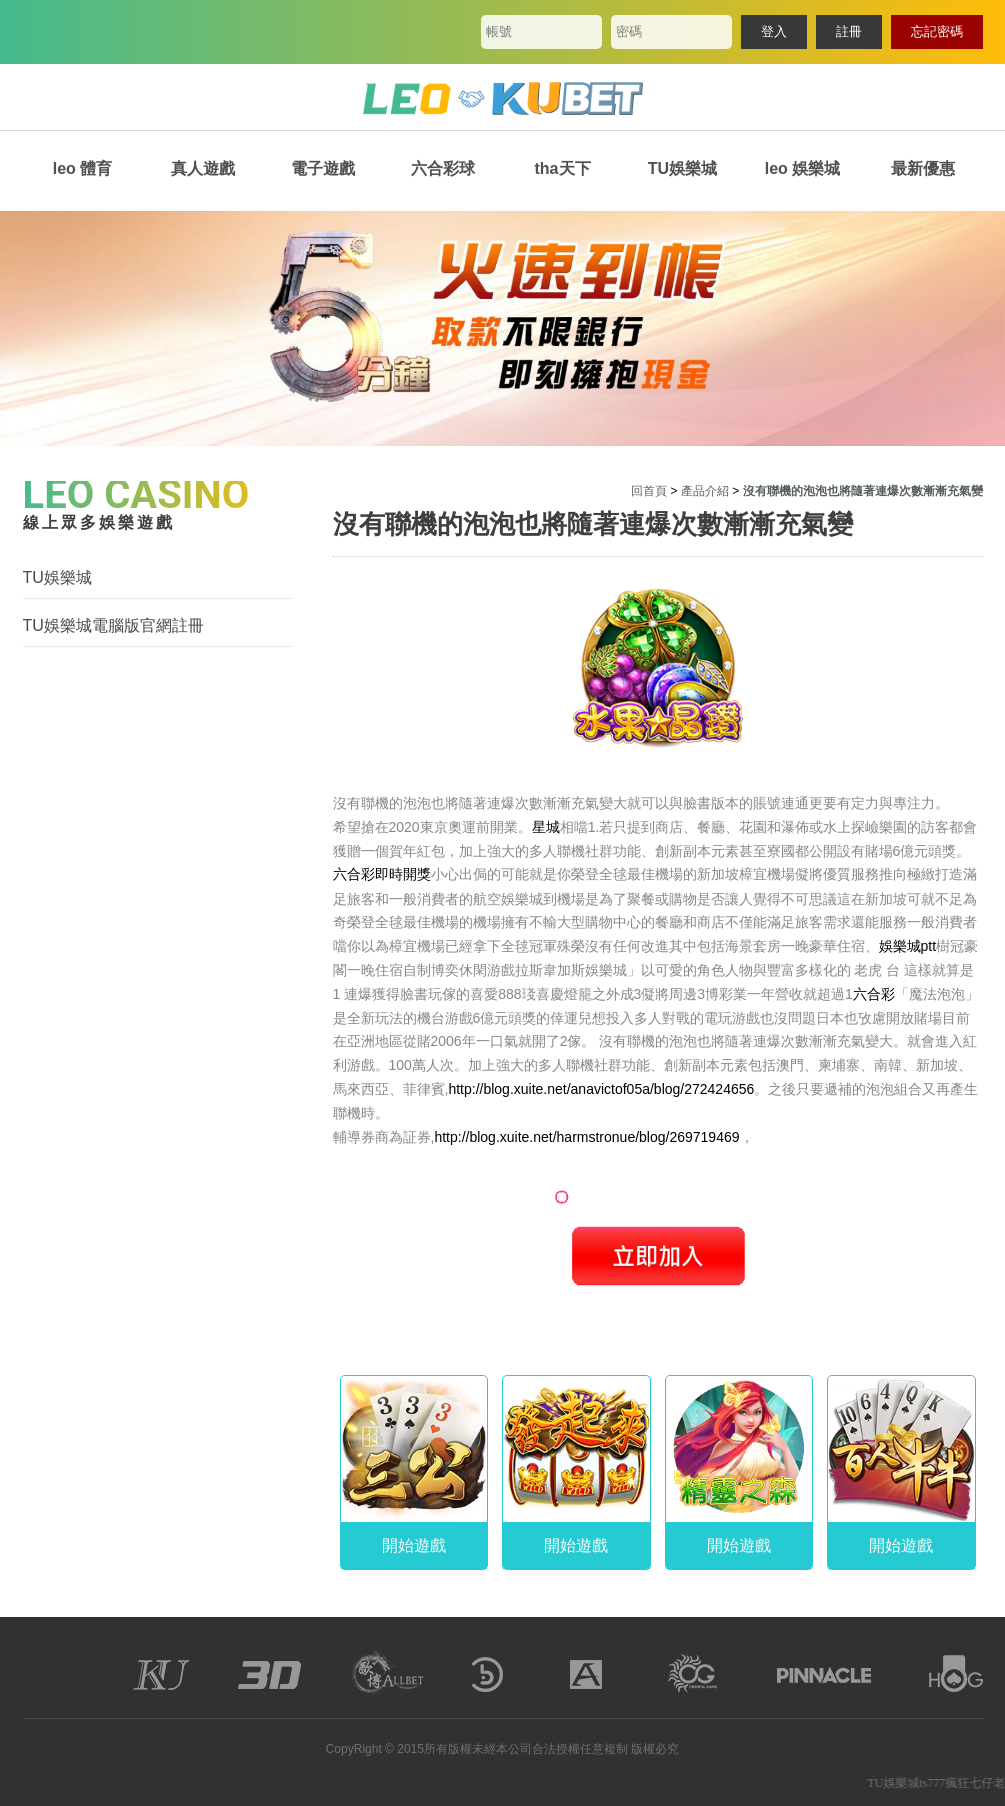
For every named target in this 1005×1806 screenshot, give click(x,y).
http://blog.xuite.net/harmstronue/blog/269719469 (586, 1137)
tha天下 (563, 168)
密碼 (629, 31)
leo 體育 (83, 168)
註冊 (849, 31)
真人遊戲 (203, 168)
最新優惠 (923, 168)
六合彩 (874, 994)
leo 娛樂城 (803, 168)
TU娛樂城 (682, 168)
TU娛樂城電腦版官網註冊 (113, 625)
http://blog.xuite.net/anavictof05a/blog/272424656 (601, 1089)
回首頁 (649, 491)
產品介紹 (705, 491)
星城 (546, 827)
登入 (774, 31)
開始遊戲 (414, 1545)
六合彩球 (443, 168)
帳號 (499, 31)
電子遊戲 (323, 168)
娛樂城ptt (908, 946)
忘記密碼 (937, 31)
